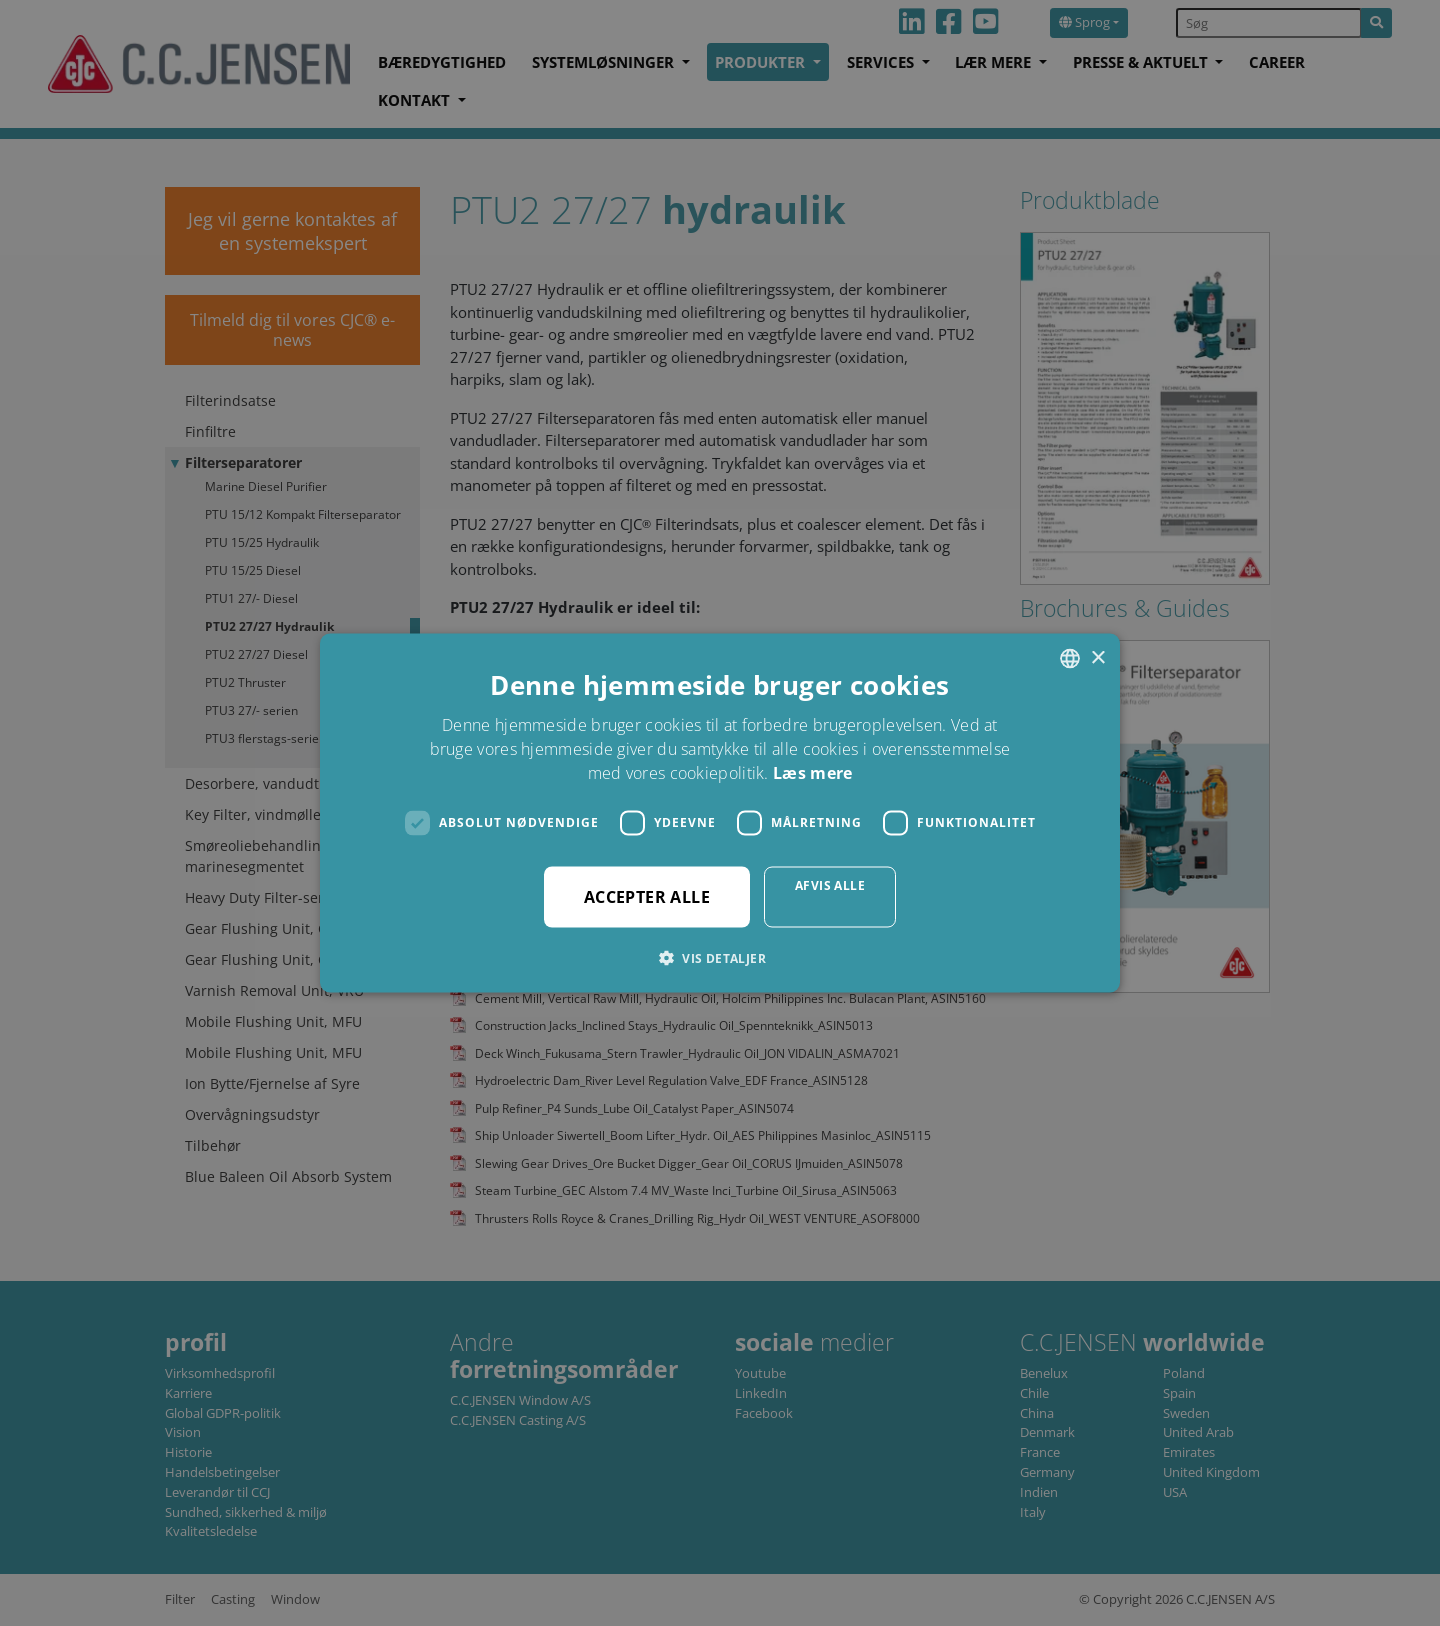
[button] (720, 957)
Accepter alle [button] (647, 896)
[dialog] (720, 813)
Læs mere (812, 772)
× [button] (1097, 657)
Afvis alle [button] (830, 884)
